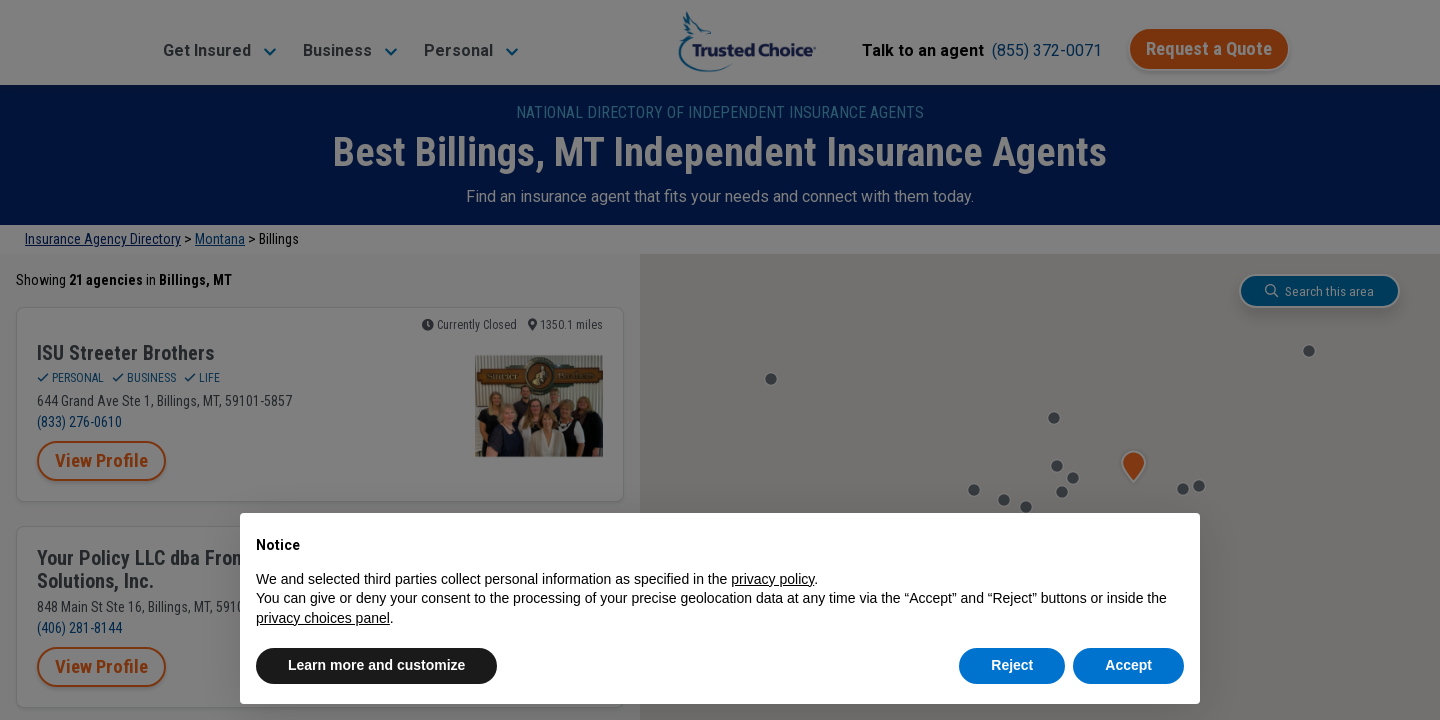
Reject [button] (1012, 665)
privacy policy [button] (772, 579)
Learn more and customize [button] (376, 665)
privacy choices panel (323, 618)
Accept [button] (1128, 665)
